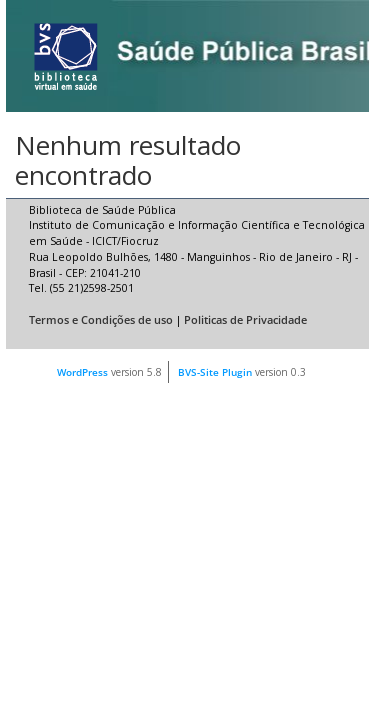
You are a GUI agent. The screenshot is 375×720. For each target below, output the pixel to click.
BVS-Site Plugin (215, 372)
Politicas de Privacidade (245, 320)
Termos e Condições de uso (101, 320)
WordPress (82, 372)
